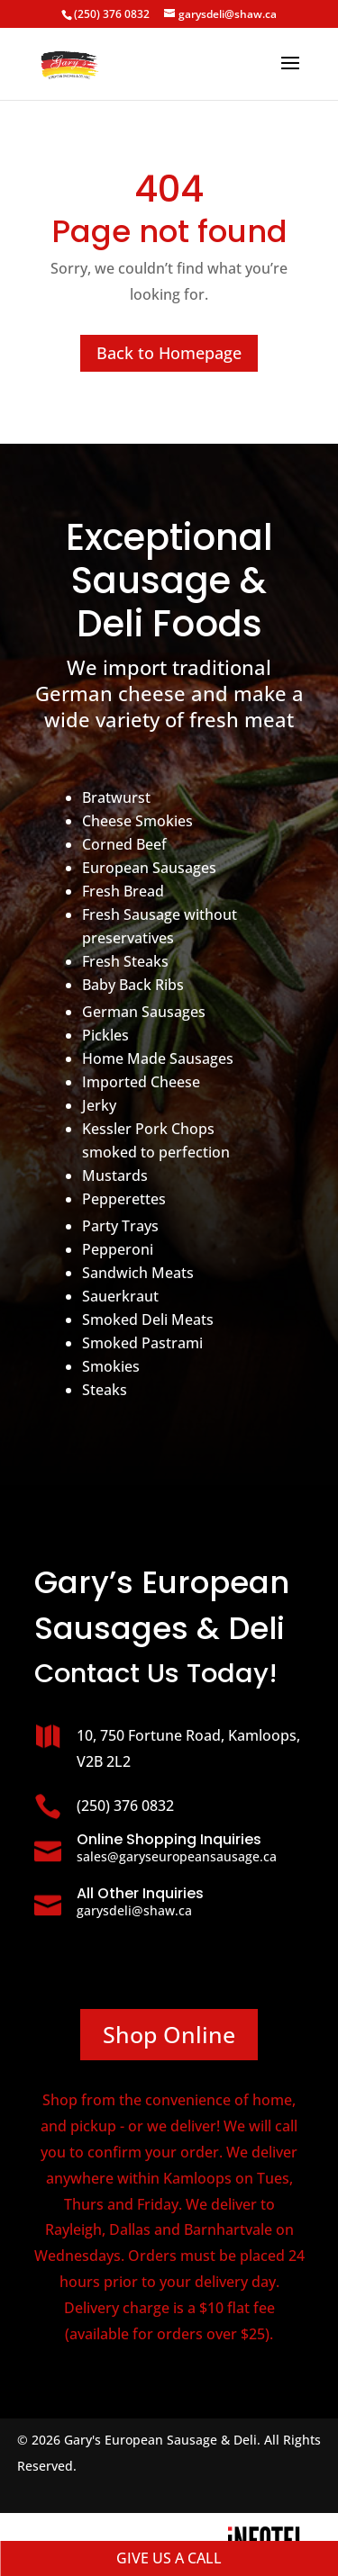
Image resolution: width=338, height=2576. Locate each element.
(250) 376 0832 (112, 14)
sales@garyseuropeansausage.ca (177, 1856)
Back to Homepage (169, 353)
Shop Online (169, 2034)
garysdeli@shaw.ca (134, 1910)
